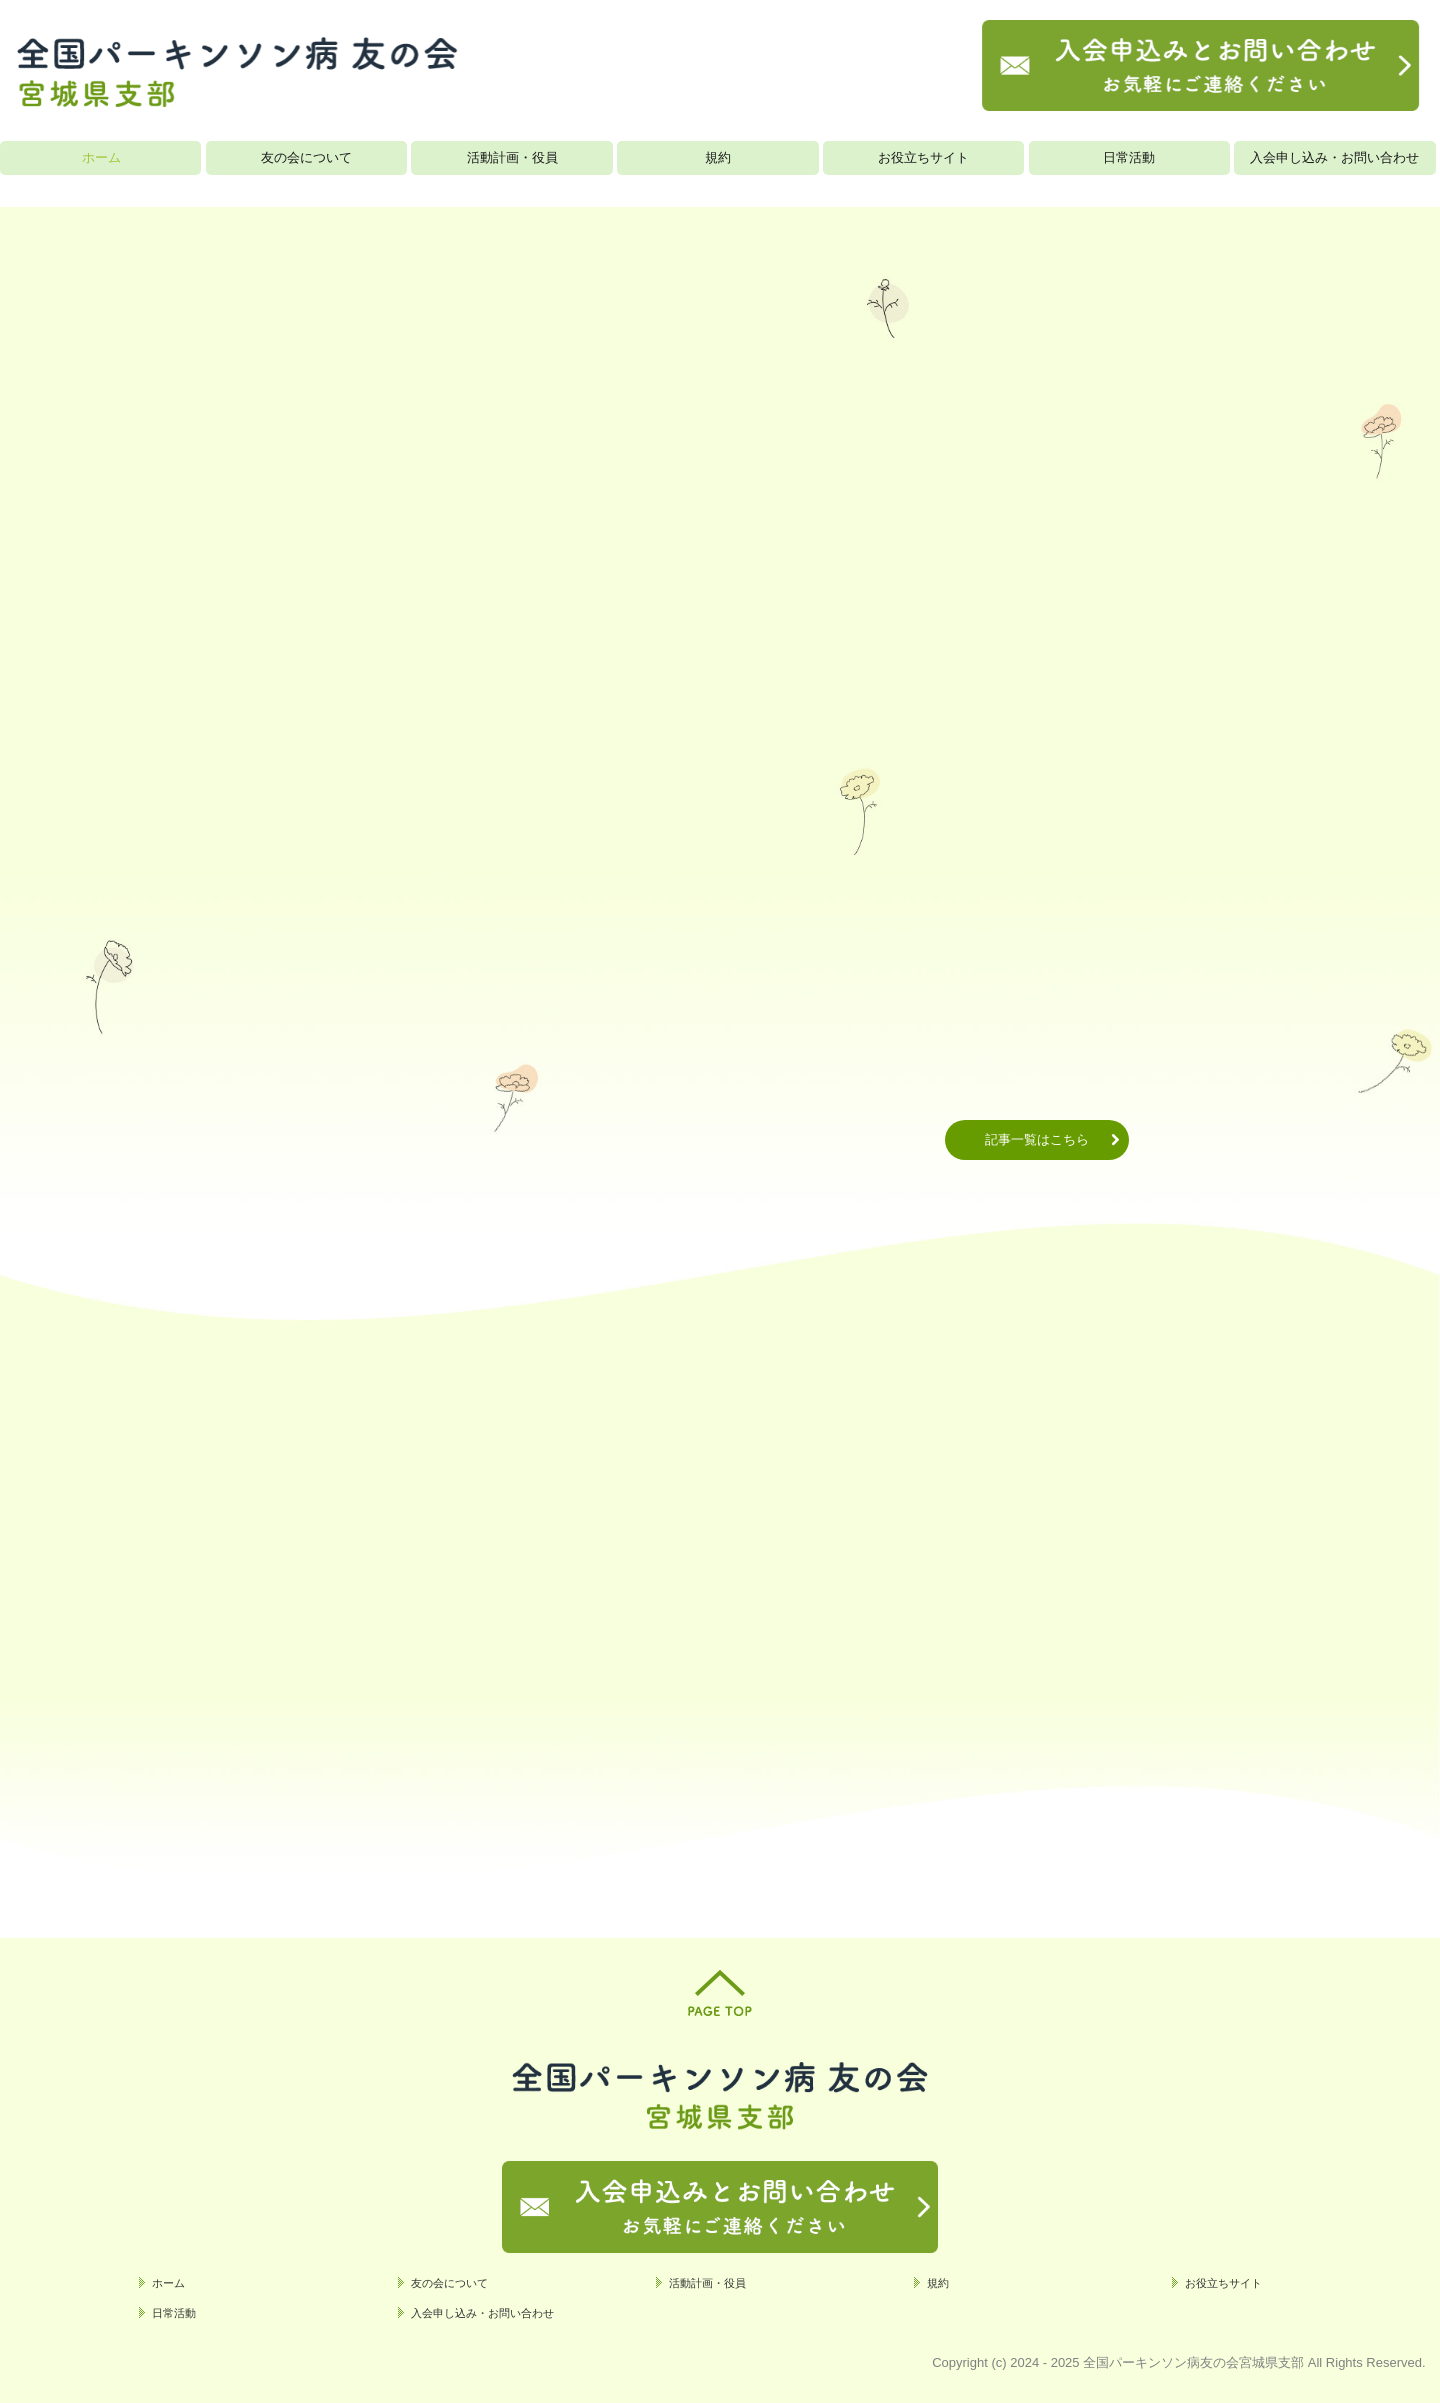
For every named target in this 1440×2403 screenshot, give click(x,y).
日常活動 (1129, 157)
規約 (718, 157)
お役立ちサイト (923, 157)
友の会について (306, 157)
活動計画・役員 (512, 157)
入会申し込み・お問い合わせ (1334, 157)
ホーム (101, 157)
